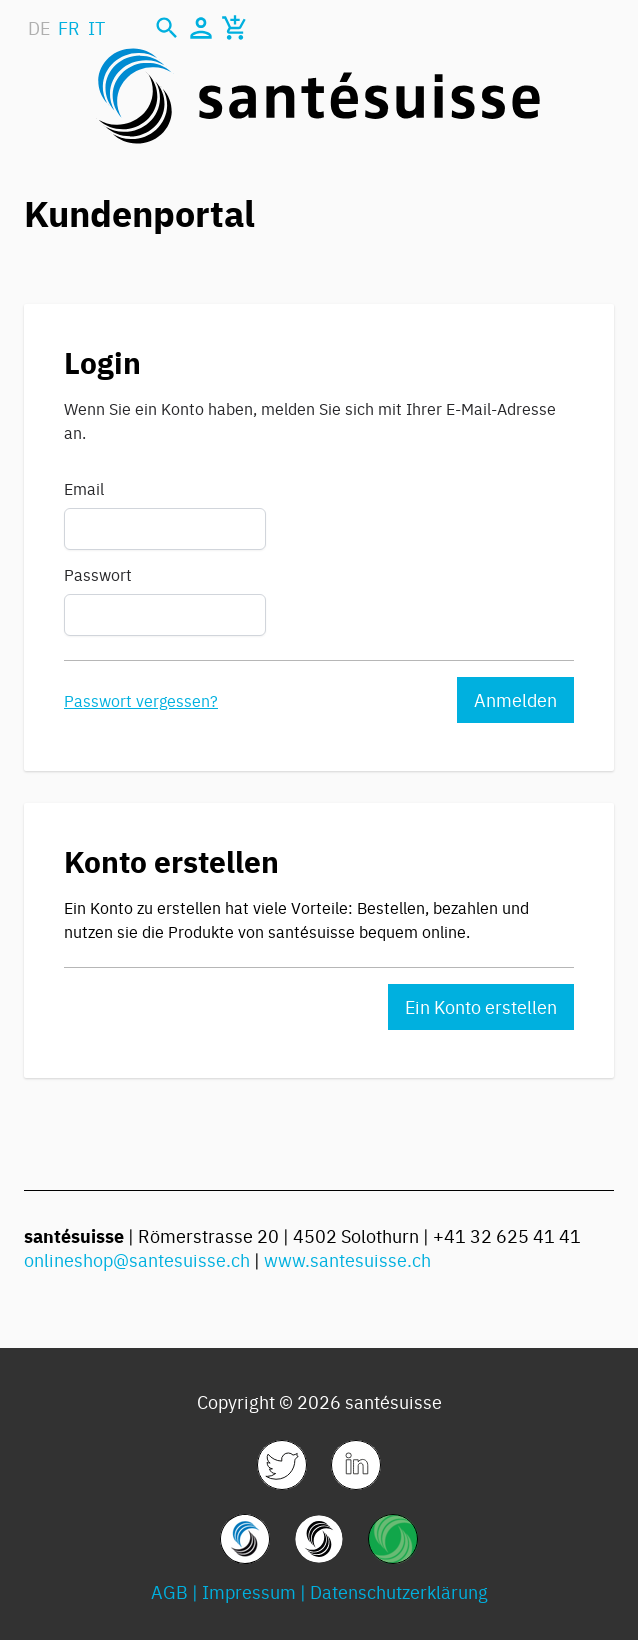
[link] (282, 1465)
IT (96, 27)
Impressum (249, 1591)
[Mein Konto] (201, 28)
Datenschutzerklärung (399, 1591)
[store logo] (319, 96)
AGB (169, 1591)
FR (69, 27)
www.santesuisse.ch (347, 1259)
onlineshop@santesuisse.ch (137, 1259)
